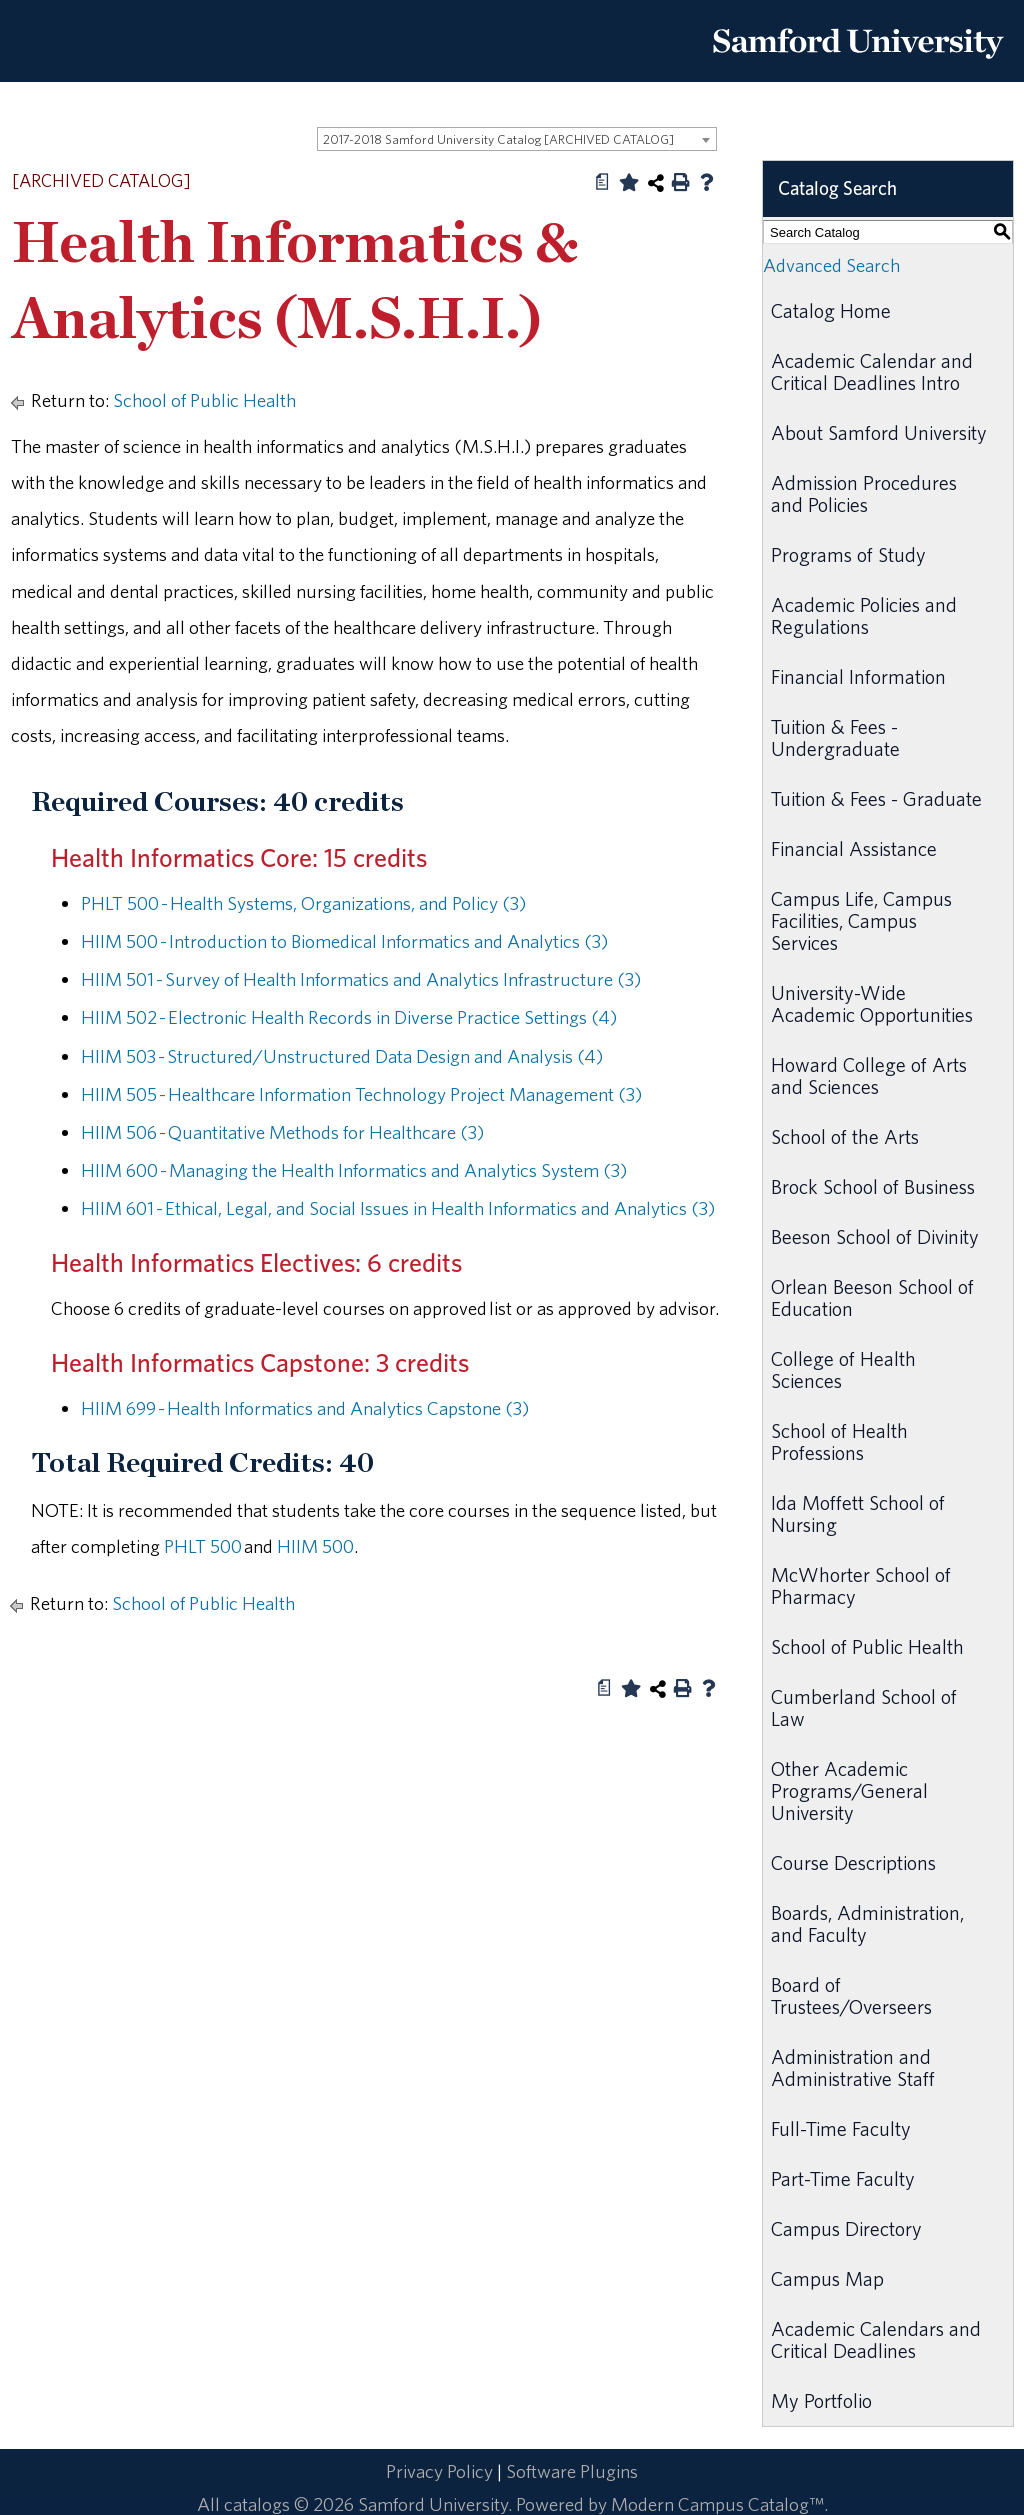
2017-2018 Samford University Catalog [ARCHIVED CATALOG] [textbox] (498, 139)
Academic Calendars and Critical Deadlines (876, 2339)
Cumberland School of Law (864, 1707)
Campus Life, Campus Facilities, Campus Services (861, 920)
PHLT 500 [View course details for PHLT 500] (203, 1546)
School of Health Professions (839, 1441)
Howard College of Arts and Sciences (869, 1075)
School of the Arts (845, 1136)
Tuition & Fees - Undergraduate (835, 737)
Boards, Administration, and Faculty (867, 1923)
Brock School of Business (873, 1186)
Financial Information (858, 676)
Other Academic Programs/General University (849, 1790)
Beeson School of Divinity (875, 1236)
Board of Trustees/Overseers (851, 1995)
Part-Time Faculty (843, 2178)
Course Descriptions (853, 1862)
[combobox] (517, 139)
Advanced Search (831, 265)
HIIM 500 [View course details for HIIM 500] (315, 1546)
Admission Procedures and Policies (864, 493)
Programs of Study (848, 554)
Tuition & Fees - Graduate (876, 798)
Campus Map (827, 2278)
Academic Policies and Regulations (864, 615)
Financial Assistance (854, 848)
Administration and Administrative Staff (853, 2067)
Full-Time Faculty (841, 2128)
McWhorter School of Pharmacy (861, 1585)
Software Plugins (572, 2471)
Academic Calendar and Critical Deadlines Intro (872, 371)
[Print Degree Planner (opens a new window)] (603, 182)
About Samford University (879, 432)
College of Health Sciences (843, 1369)
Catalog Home (831, 310)
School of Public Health (204, 400)
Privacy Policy (439, 2471)
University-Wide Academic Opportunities (872, 1003)
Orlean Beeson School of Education (872, 1297)
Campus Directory (846, 2228)
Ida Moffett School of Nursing (858, 1513)
